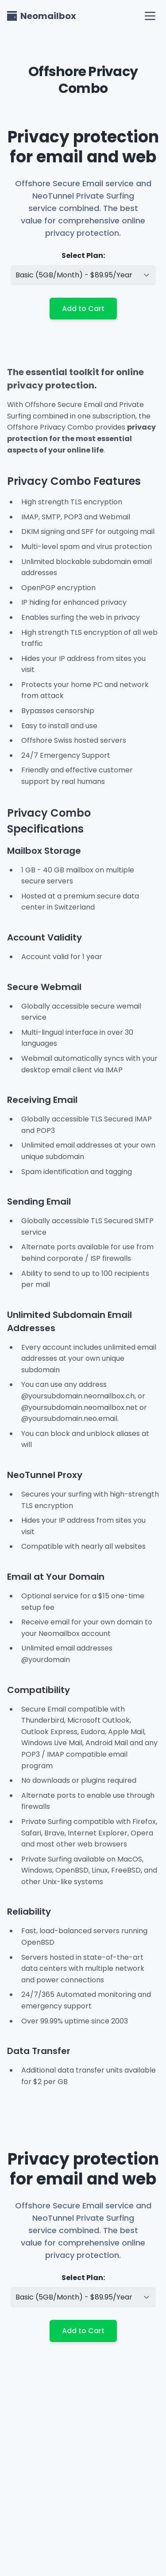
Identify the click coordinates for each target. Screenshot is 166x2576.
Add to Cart (83, 308)
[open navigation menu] (150, 16)
